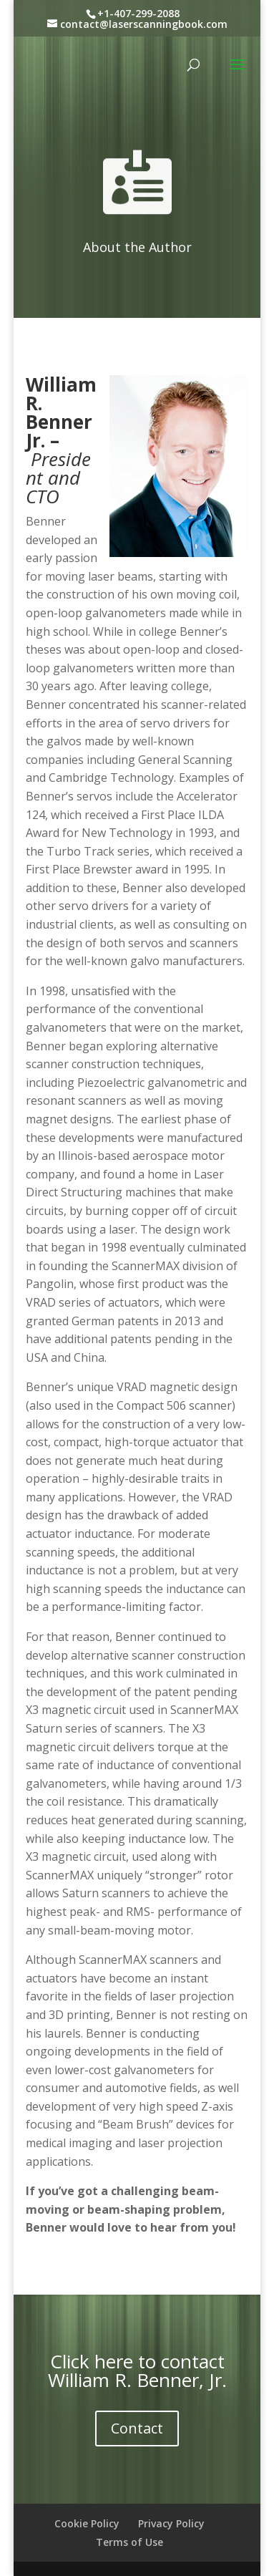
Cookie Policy (86, 2523)
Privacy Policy (171, 2523)
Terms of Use (129, 2542)
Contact (137, 2428)
